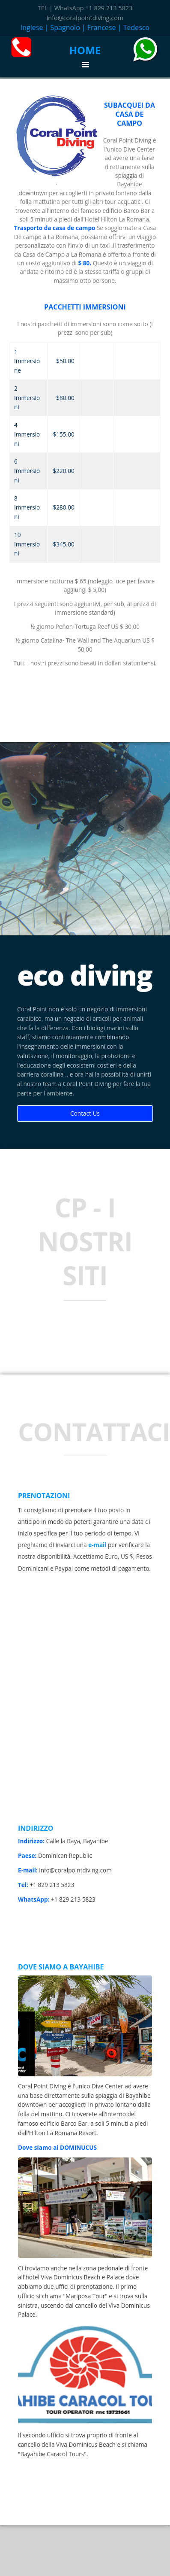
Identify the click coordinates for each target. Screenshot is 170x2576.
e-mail (97, 1545)
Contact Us (85, 1113)
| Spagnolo (62, 27)
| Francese (99, 27)
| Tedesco (133, 27)
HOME (85, 50)
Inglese (32, 27)
